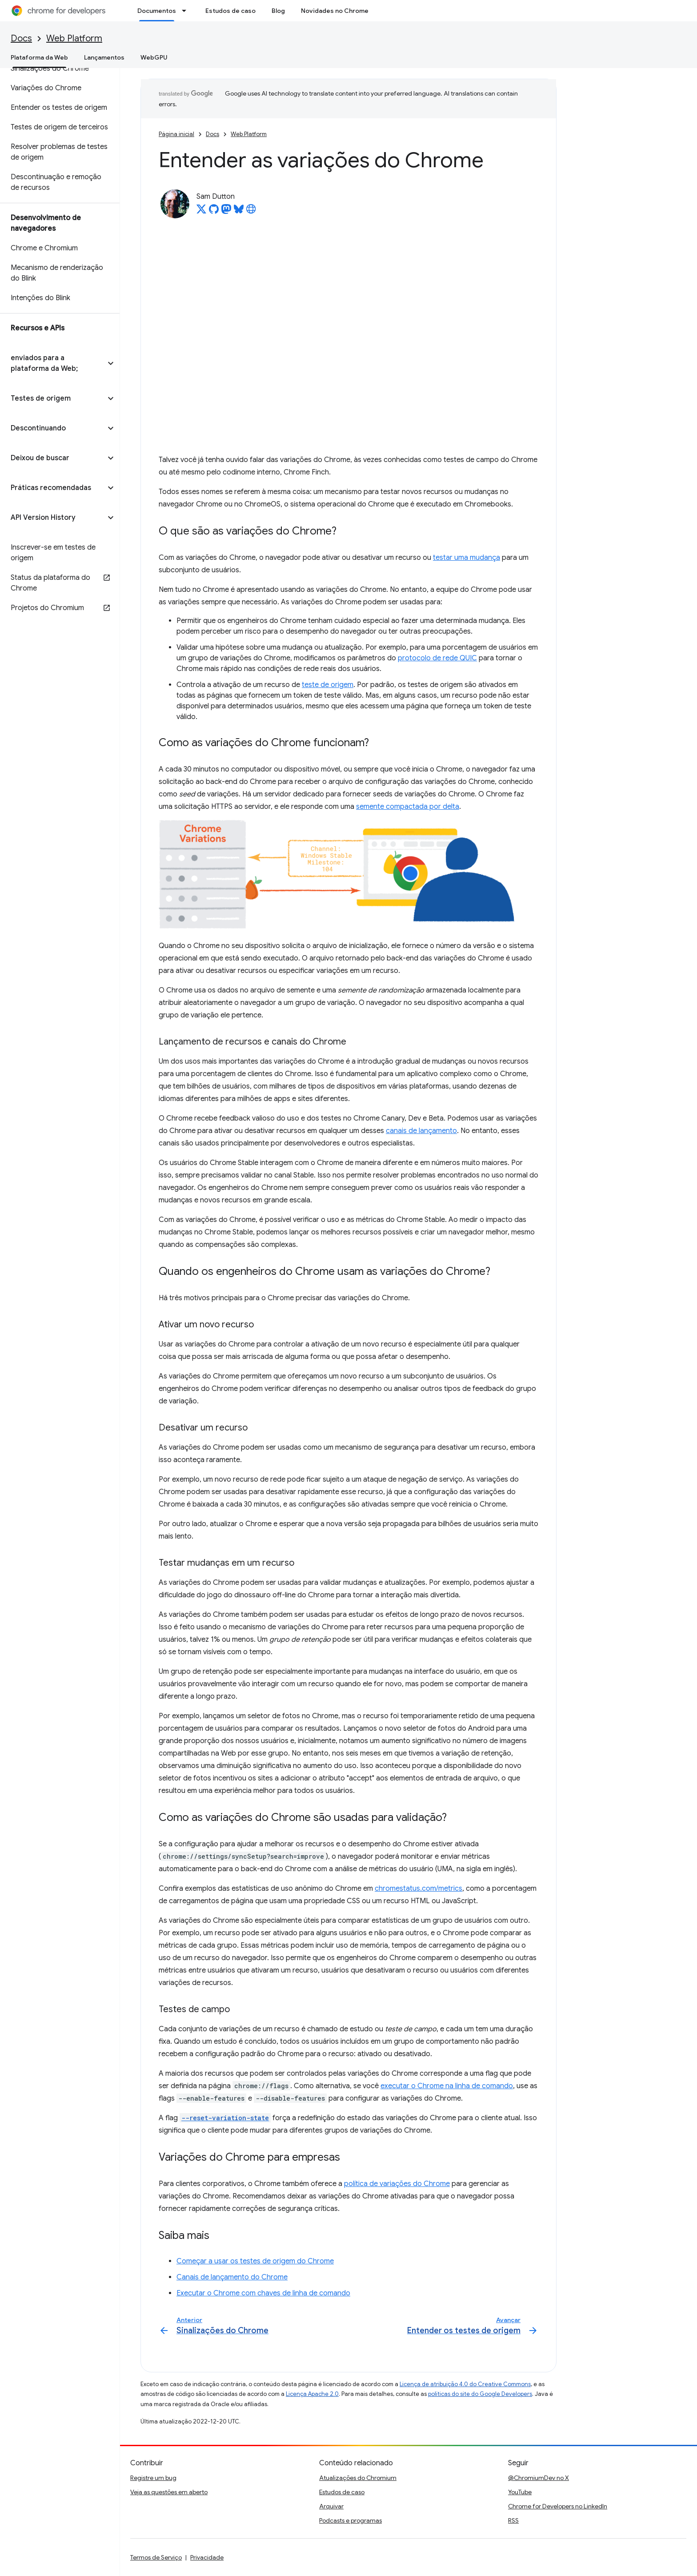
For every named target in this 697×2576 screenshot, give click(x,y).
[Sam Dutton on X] (201, 211)
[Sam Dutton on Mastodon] (226, 211)
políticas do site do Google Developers (480, 2394)
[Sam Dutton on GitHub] (214, 211)
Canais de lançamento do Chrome (232, 2277)
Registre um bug (153, 2478)
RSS (513, 2520)
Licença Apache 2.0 (312, 2394)
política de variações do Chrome (397, 2183)
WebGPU (154, 57)
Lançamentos (104, 57)
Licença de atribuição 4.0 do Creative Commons (465, 2384)
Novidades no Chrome (335, 11)
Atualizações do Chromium (358, 2478)
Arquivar (331, 2506)
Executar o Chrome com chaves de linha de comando (263, 2293)
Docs (21, 38)
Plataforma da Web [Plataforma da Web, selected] (39, 57)
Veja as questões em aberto (169, 2492)
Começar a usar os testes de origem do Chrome (255, 2261)
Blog (278, 11)
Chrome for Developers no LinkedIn (557, 2506)
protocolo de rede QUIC (437, 658)
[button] (52, 363)
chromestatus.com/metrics (418, 1888)
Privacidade (207, 2557)
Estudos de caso (230, 11)
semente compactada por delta (407, 806)
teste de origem (327, 684)
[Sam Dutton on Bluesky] (239, 211)
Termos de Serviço (156, 2557)
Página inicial (176, 134)
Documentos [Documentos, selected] (156, 11)
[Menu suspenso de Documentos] (186, 10)
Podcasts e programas (350, 2520)
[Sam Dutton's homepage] (251, 211)
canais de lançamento (421, 1130)
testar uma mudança (466, 557)
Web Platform (74, 38)
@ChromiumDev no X (538, 2478)
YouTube (520, 2492)
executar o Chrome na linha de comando (447, 2086)
